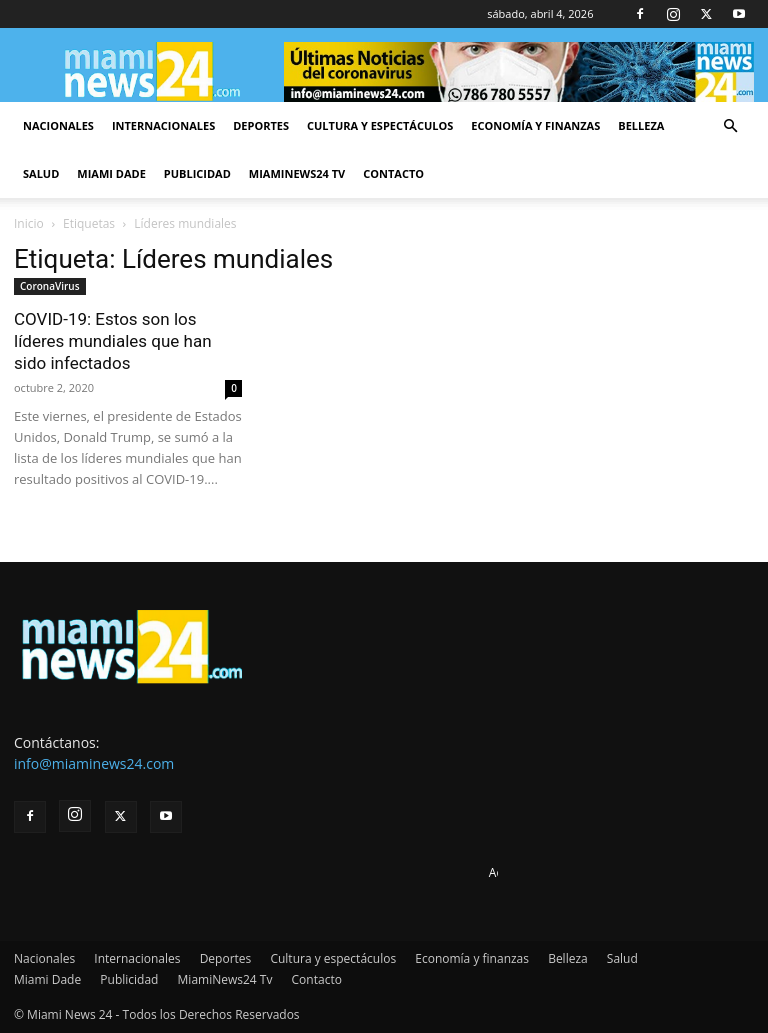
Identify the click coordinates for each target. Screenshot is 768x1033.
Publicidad (197, 173)
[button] (730, 126)
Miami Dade (111, 173)
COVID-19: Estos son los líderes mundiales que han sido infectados (113, 341)
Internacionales (163, 125)
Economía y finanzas (535, 125)
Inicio (29, 223)
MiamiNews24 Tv (297, 173)
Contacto (393, 173)
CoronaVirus (50, 286)
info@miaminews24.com (94, 763)
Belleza (641, 125)
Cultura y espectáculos (380, 125)
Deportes (261, 125)
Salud (41, 173)
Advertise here (529, 872)
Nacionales (58, 125)
